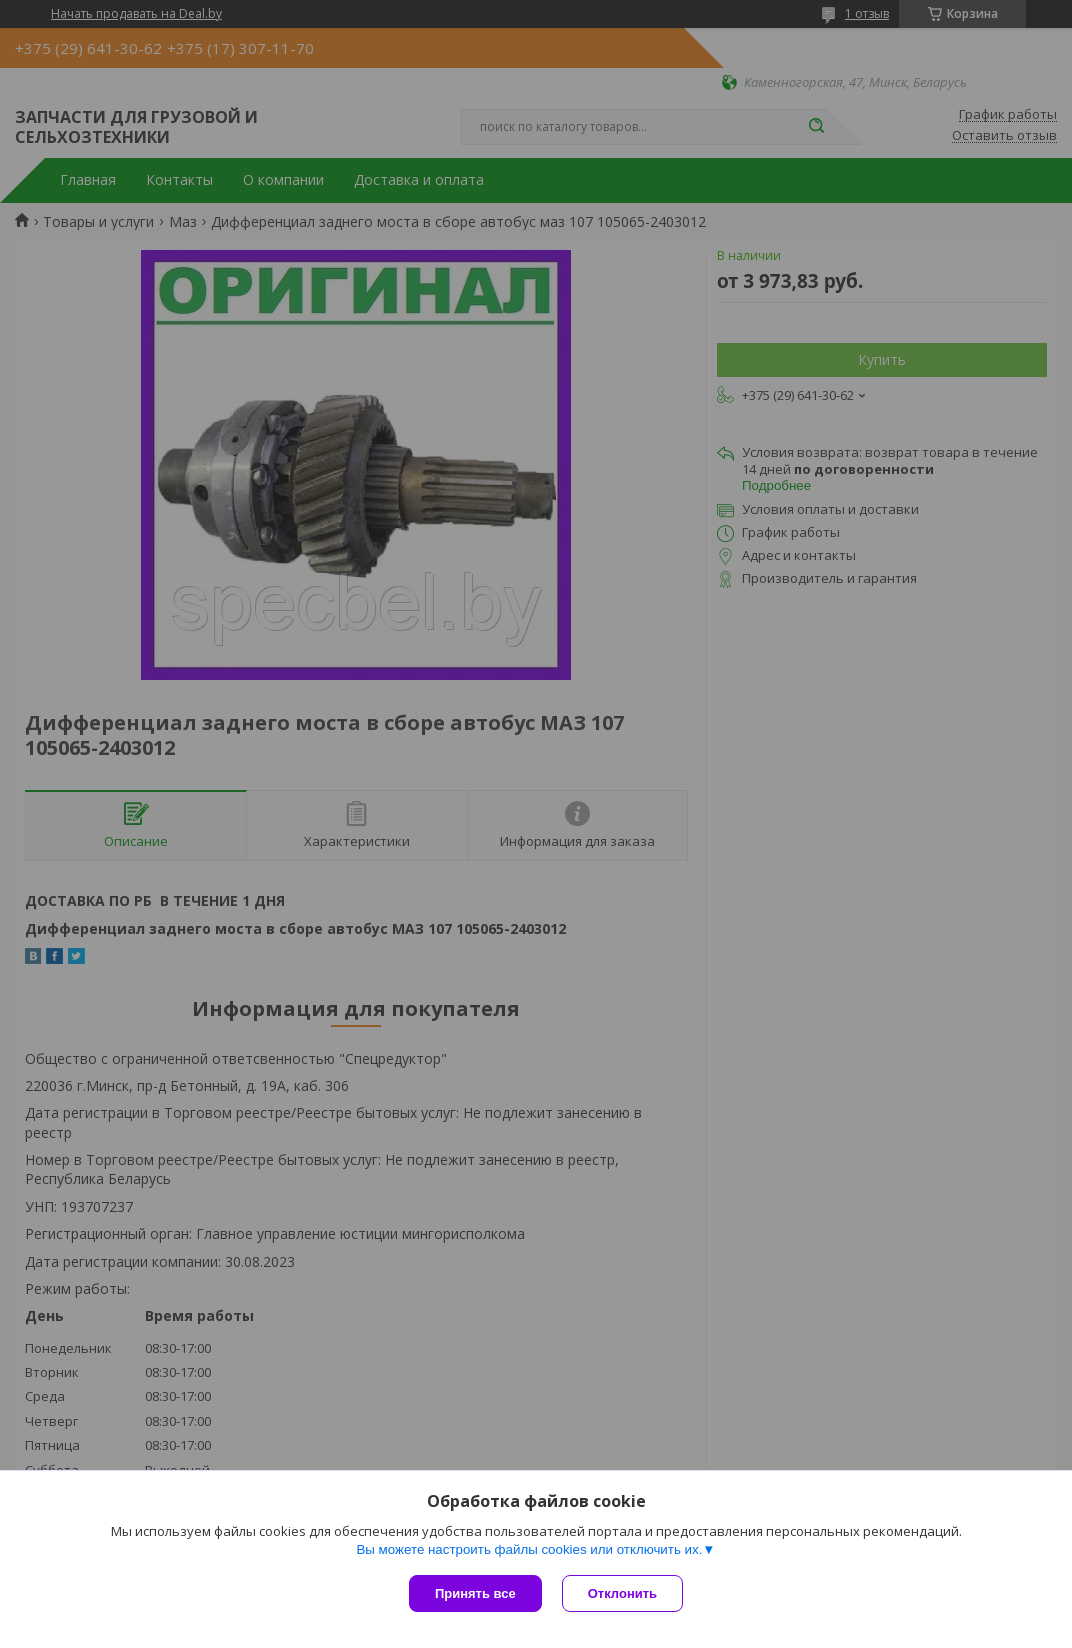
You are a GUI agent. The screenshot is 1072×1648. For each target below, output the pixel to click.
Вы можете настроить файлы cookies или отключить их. (529, 1549)
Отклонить (622, 1593)
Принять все (475, 1593)
